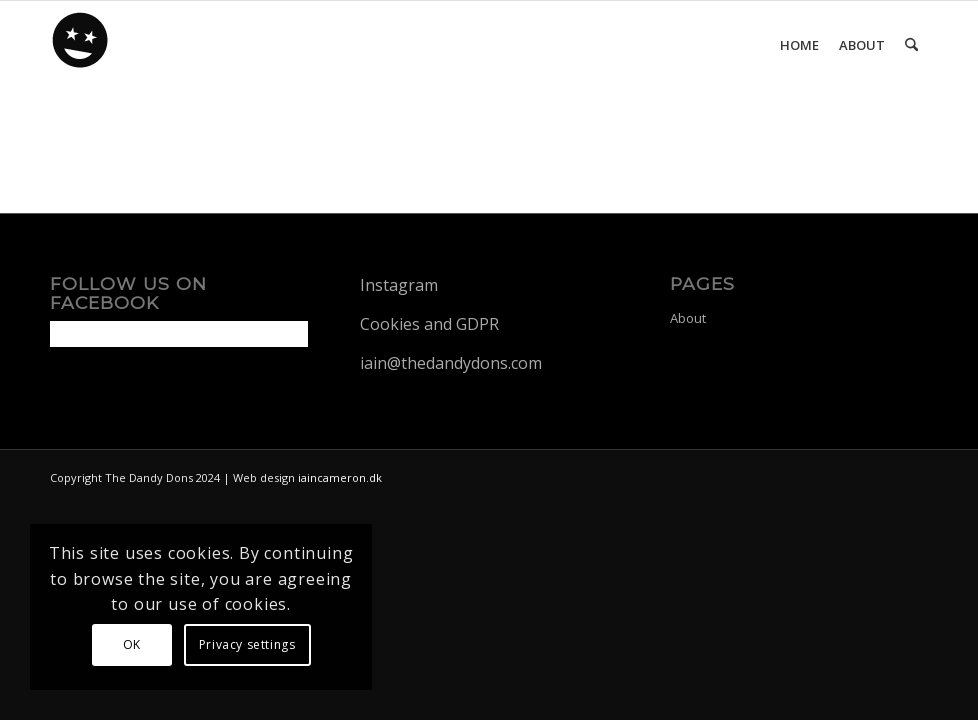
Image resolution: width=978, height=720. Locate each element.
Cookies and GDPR (429, 324)
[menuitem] (799, 45)
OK (132, 644)
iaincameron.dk (340, 477)
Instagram (399, 285)
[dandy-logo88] (81, 47)
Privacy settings (247, 644)
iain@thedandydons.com (451, 363)
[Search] (911, 45)
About (688, 318)
